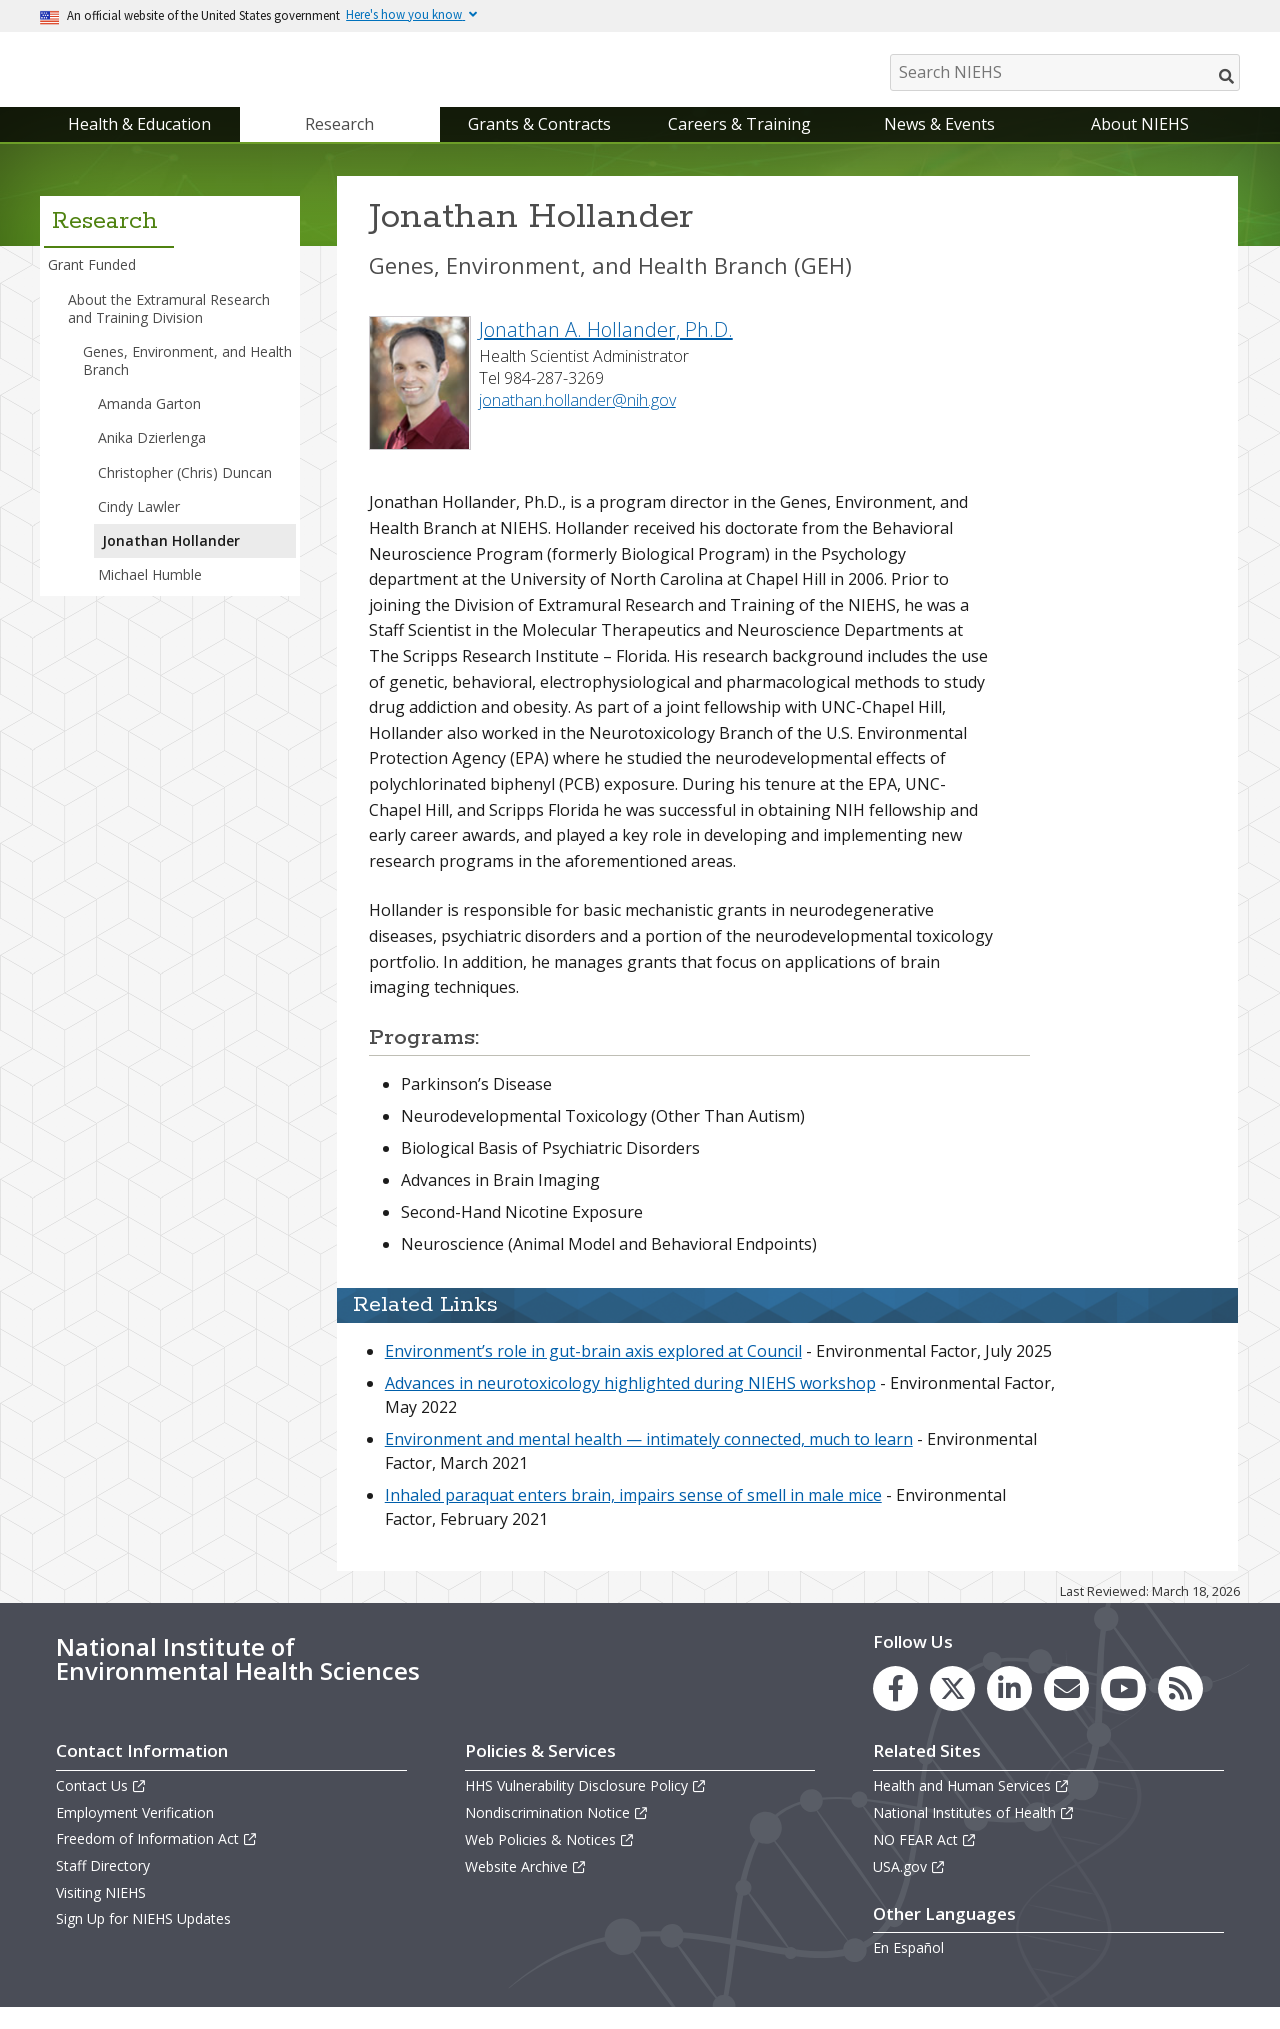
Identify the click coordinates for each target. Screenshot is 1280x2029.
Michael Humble (150, 594)
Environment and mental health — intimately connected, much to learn (649, 1460)
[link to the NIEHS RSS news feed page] (1180, 1708)
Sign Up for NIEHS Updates (143, 1938)
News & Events (939, 144)
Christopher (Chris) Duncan (185, 492)
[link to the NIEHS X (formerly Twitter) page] (952, 1708)
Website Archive (526, 1887)
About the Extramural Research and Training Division (169, 328)
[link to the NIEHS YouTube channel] (1123, 1708)
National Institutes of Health (974, 1832)
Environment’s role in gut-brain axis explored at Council (593, 1372)
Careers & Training (739, 144)
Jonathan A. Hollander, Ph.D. (606, 349)
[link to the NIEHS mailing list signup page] (1066, 1708)
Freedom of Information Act (157, 1858)
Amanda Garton (149, 423)
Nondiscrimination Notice (557, 1832)
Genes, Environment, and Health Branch (187, 380)
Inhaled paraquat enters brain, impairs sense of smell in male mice (633, 1516)
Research (339, 144)
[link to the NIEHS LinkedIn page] (1009, 1708)
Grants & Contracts (539, 144)
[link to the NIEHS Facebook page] (895, 1708)
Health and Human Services (971, 1805)
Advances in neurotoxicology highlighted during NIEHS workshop (630, 1404)
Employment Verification (135, 1832)
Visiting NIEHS (101, 1912)
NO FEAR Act (925, 1859)
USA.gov (909, 1887)
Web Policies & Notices (550, 1859)
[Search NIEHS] (1065, 72)
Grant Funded (92, 285)
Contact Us (101, 1805)
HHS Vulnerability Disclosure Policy (586, 1805)
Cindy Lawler (139, 526)
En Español (908, 1968)
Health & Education (139, 144)
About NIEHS (1140, 144)
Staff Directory (103, 1886)
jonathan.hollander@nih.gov (577, 420)
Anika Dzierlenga (152, 458)
